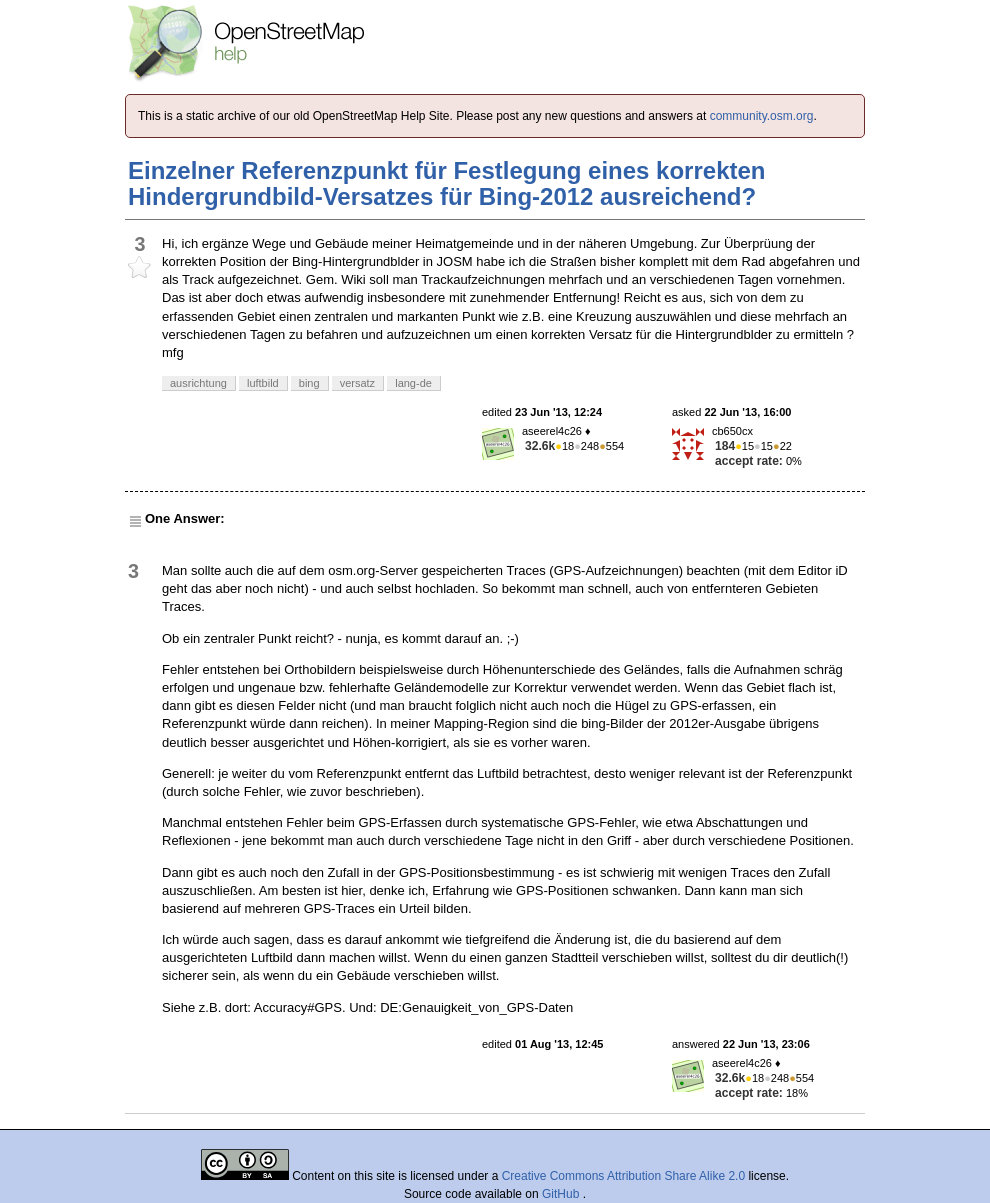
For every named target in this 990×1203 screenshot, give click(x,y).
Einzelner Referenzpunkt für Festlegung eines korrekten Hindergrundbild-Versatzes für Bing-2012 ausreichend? (446, 183)
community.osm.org (762, 116)
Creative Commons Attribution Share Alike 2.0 (623, 1176)
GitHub (562, 1194)
